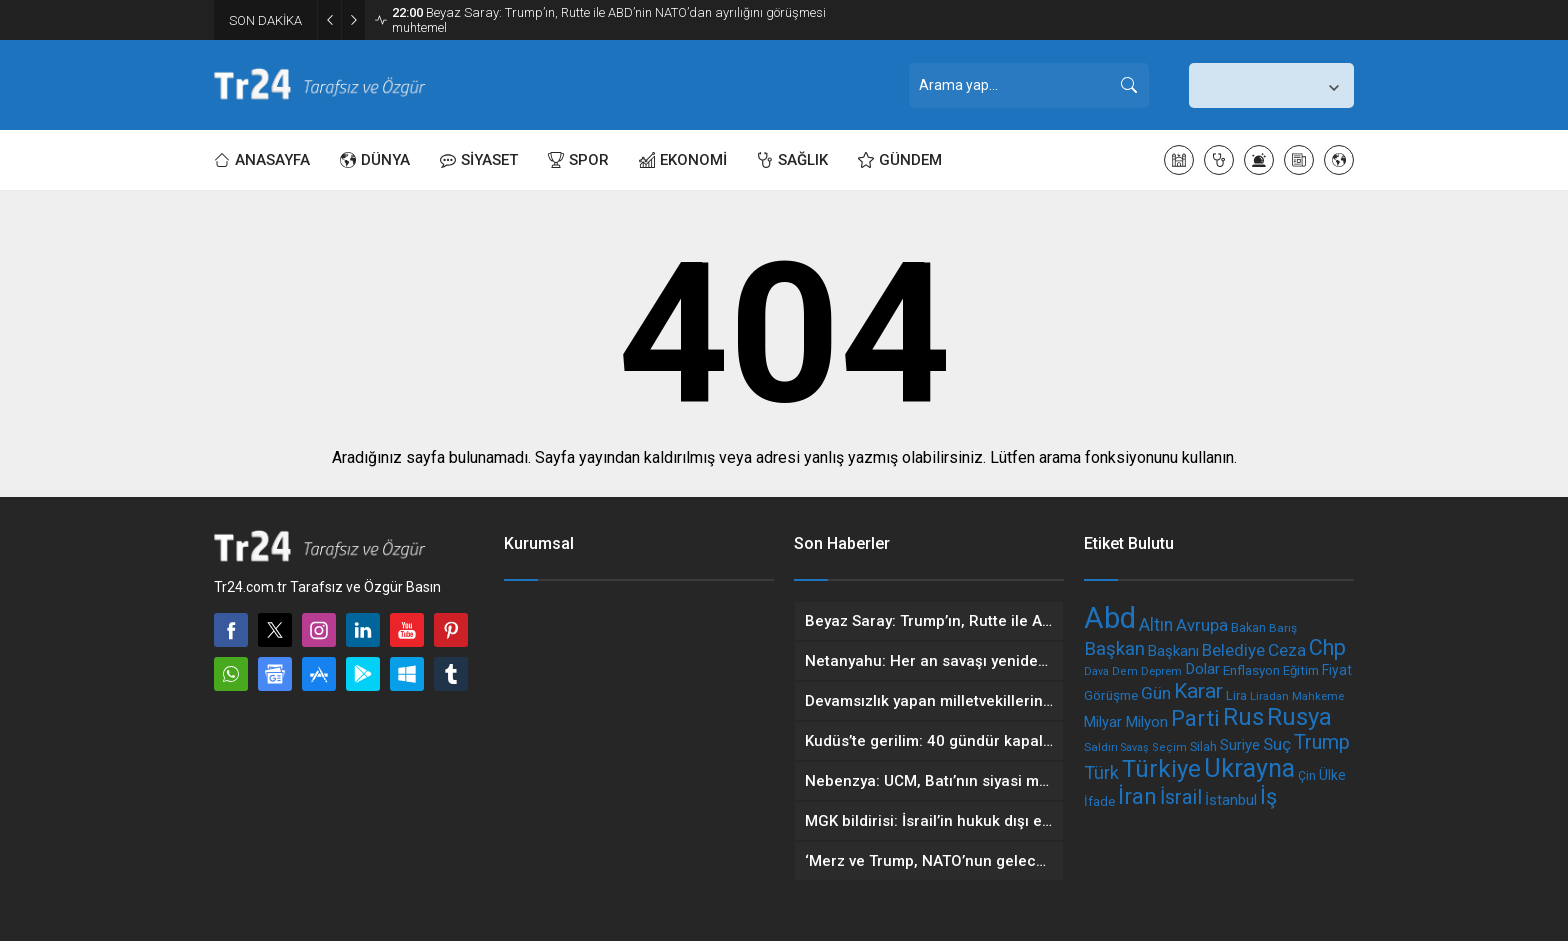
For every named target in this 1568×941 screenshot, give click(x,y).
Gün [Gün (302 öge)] (1156, 693)
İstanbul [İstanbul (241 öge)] (1231, 800)
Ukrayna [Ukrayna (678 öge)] (1249, 768)
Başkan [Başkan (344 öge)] (1114, 649)
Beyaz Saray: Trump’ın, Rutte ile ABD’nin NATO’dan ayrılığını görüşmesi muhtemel (609, 20)
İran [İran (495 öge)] (1137, 796)
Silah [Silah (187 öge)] (1203, 746)
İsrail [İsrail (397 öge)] (1181, 797)
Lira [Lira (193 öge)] (1236, 695)
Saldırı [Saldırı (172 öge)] (1101, 747)
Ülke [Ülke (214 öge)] (1332, 775)
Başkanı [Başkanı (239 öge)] (1173, 651)
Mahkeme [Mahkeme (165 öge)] (1318, 696)
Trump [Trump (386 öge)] (1322, 742)
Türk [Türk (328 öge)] (1101, 772)
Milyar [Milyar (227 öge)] (1103, 722)
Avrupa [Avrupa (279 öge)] (1202, 625)
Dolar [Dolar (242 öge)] (1202, 669)
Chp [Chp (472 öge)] (1327, 647)
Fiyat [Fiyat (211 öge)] (1337, 670)
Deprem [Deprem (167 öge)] (1161, 671)
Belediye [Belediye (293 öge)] (1233, 650)
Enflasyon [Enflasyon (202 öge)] (1251, 670)
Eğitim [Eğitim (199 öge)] (1301, 670)
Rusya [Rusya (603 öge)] (1299, 717)
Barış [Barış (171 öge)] (1283, 628)
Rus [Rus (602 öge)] (1243, 717)
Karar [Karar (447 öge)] (1198, 690)
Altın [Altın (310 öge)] (1156, 625)
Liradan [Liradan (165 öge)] (1269, 696)
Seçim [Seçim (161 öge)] (1169, 747)
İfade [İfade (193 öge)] (1099, 801)
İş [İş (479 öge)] (1268, 796)
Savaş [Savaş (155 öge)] (1135, 747)
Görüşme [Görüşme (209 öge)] (1111, 695)
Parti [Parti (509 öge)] (1195, 718)
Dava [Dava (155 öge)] (1096, 671)
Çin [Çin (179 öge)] (1307, 776)
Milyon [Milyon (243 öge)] (1146, 722)
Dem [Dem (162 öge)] (1125, 671)
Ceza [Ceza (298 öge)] (1287, 650)
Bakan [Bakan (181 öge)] (1248, 628)
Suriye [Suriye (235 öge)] (1240, 745)
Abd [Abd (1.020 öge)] (1110, 618)
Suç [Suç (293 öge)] (1277, 744)
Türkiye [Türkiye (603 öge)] (1161, 769)
